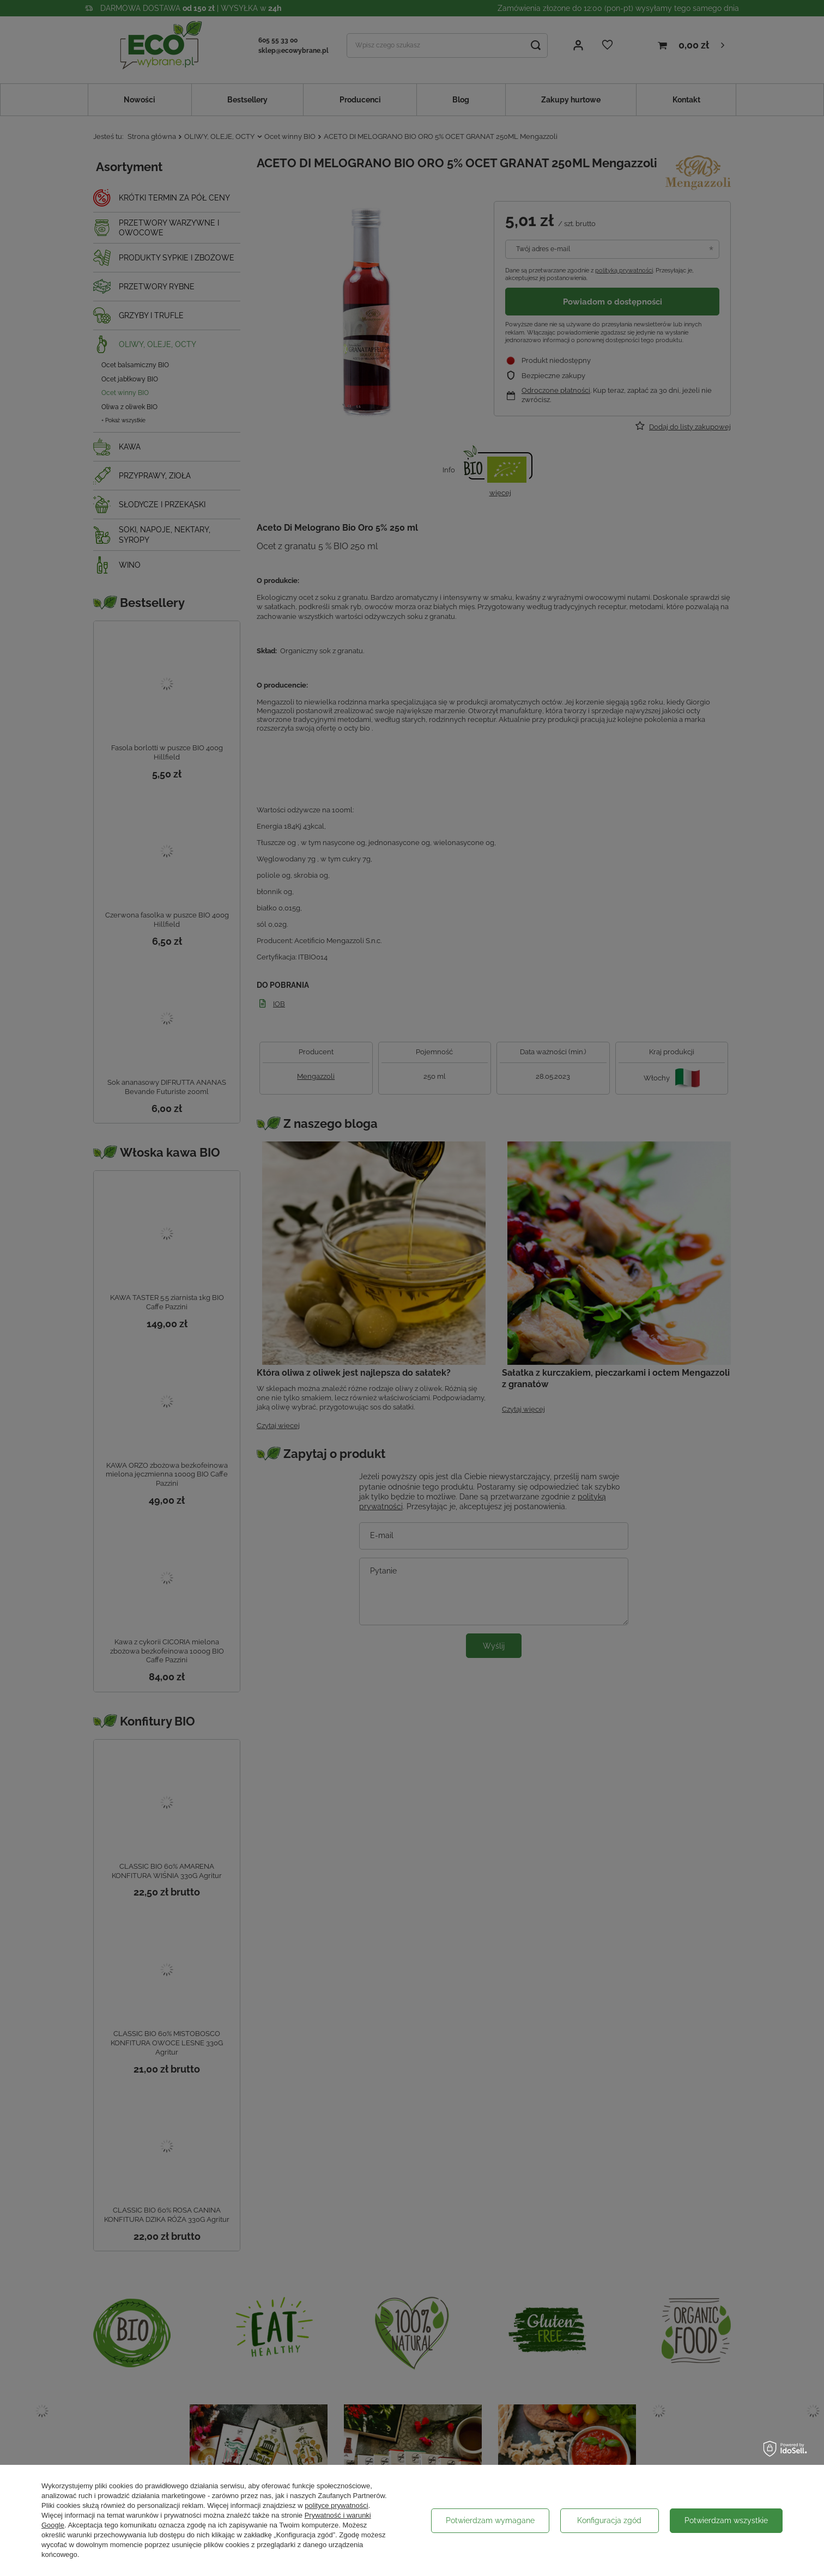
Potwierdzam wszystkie (726, 2520)
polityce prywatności (336, 2505)
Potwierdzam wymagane (490, 2520)
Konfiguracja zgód (609, 2520)
